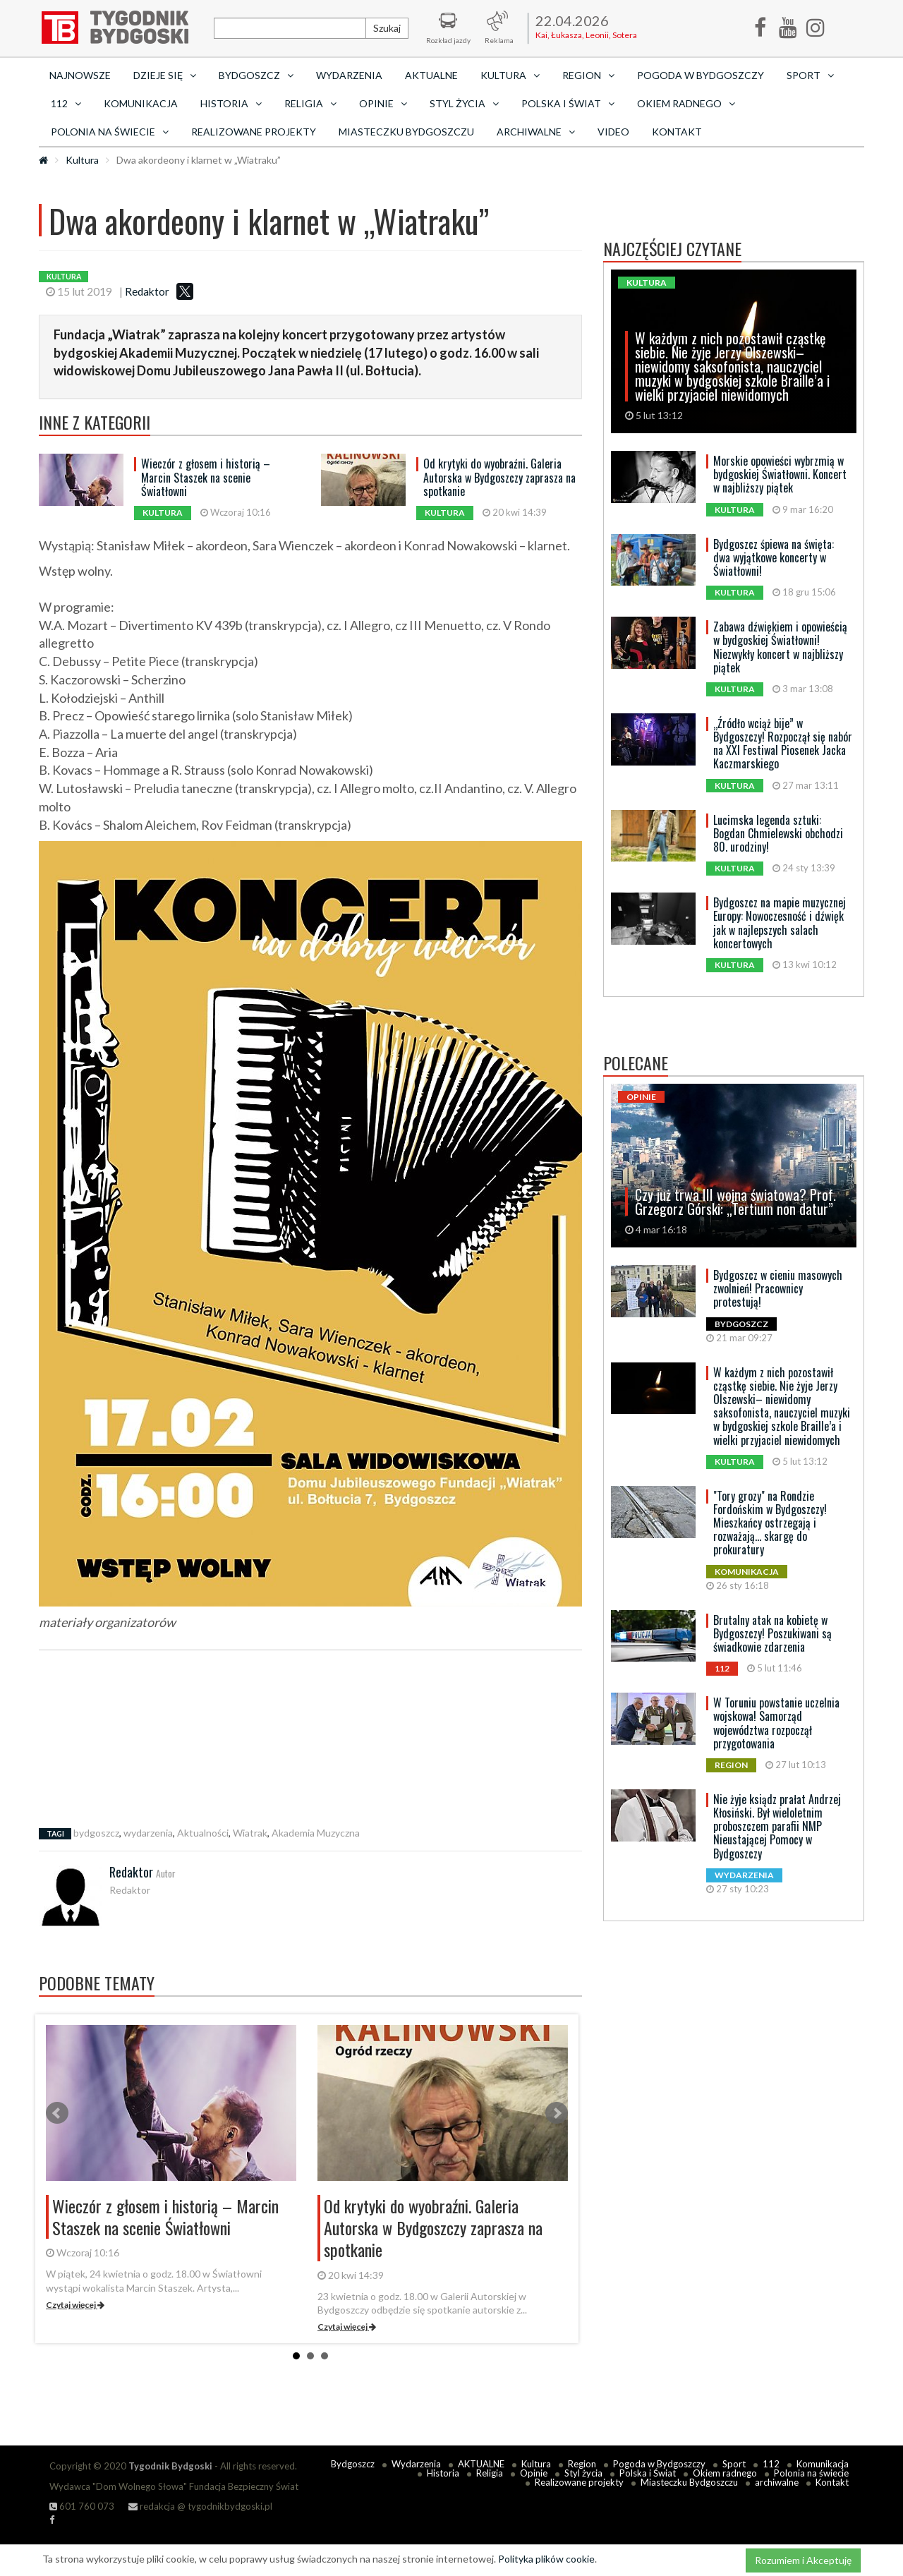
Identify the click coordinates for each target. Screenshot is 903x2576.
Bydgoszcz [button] (256, 75)
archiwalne (777, 2482)
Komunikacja (141, 103)
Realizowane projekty (253, 132)
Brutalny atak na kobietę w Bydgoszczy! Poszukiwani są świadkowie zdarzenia (772, 1633)
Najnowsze (80, 75)
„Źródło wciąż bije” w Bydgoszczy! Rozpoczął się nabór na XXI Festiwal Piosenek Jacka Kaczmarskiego (782, 744)
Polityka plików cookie (546, 2559)
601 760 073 (81, 2506)
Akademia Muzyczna (316, 1833)
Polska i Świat (647, 2473)
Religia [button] (310, 103)
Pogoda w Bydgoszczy (700, 75)
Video (613, 132)
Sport (734, 2463)
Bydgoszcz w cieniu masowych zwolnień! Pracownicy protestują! (777, 1288)
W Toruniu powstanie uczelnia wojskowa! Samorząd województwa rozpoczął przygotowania (776, 1723)
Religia (489, 2473)
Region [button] (588, 75)
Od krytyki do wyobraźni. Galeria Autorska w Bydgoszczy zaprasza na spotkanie (499, 477)
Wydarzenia (349, 75)
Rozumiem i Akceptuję (803, 2560)
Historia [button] (231, 103)
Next (556, 2113)
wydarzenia (148, 1833)
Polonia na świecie (811, 2473)
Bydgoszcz (353, 2463)
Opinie (533, 2473)
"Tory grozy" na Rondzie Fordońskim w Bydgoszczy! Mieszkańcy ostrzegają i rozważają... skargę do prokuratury (770, 1523)
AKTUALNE (431, 75)
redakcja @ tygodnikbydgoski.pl (200, 2506)
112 (771, 2463)
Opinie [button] (383, 103)
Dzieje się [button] (164, 75)
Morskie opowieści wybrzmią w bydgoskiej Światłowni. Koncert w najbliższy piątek (780, 474)
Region (582, 2463)
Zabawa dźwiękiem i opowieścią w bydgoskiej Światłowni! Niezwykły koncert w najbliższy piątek (780, 647)
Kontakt (677, 132)
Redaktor (147, 291)
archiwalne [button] (536, 132)
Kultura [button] (510, 75)
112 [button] (66, 103)
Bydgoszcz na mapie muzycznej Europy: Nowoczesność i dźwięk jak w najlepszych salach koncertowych (779, 923)
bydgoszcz (96, 1833)
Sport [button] (810, 75)
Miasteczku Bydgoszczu (406, 132)
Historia (443, 2473)
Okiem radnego (725, 2473)
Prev (57, 2113)
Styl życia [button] (464, 103)
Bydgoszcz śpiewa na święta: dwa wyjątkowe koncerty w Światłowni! (773, 557)
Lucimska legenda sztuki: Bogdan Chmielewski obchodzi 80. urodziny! (778, 833)
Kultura (82, 160)
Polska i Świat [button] (567, 103)
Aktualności (203, 1833)
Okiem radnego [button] (686, 103)
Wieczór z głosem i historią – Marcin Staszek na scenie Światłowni (205, 477)
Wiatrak (250, 1833)
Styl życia (583, 2473)
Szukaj (387, 28)
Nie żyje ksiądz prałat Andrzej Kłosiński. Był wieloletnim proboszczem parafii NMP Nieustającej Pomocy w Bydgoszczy (777, 1826)
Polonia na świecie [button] (110, 132)
